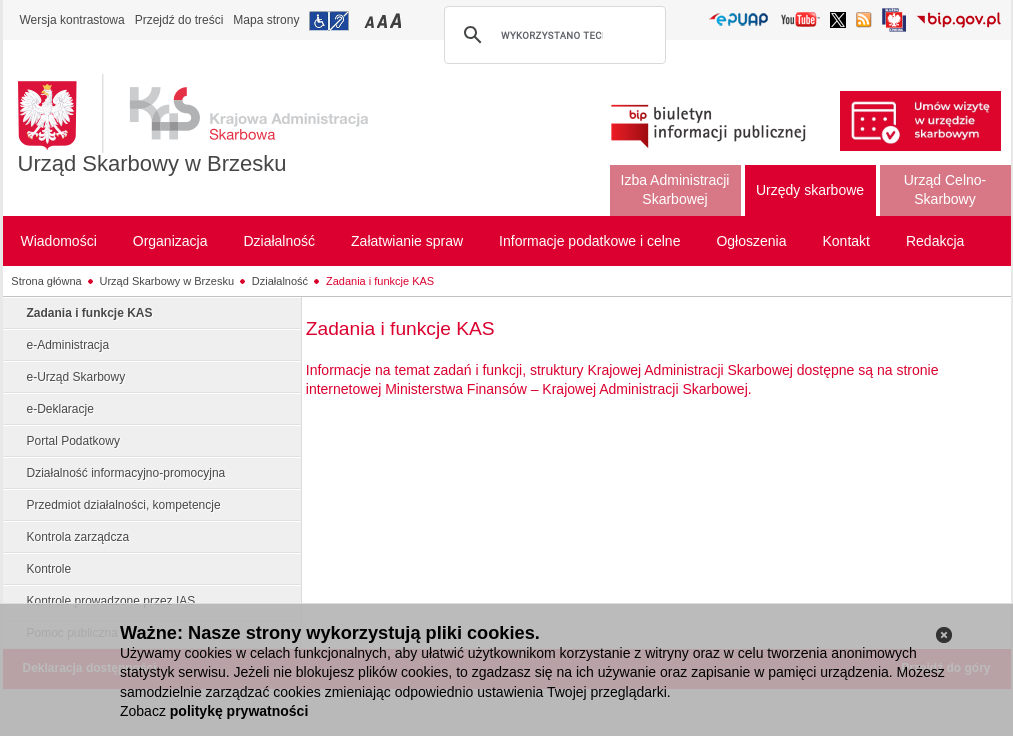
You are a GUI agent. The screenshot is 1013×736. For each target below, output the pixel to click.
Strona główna (46, 281)
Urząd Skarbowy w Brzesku (152, 163)
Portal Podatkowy (73, 441)
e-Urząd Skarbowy (76, 377)
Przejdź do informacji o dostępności (329, 21)
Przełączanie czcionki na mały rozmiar (371, 20)
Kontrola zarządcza (78, 537)
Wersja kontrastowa (72, 20)
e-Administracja (68, 345)
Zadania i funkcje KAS (380, 281)
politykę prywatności (239, 711)
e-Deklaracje (60, 409)
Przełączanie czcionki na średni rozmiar (384, 20)
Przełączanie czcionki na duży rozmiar (397, 20)
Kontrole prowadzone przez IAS (111, 601)
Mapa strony (266, 20)
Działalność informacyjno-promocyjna (126, 473)
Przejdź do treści (179, 20)
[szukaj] (552, 35)
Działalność (280, 281)
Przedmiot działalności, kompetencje (124, 505)
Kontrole (49, 569)
